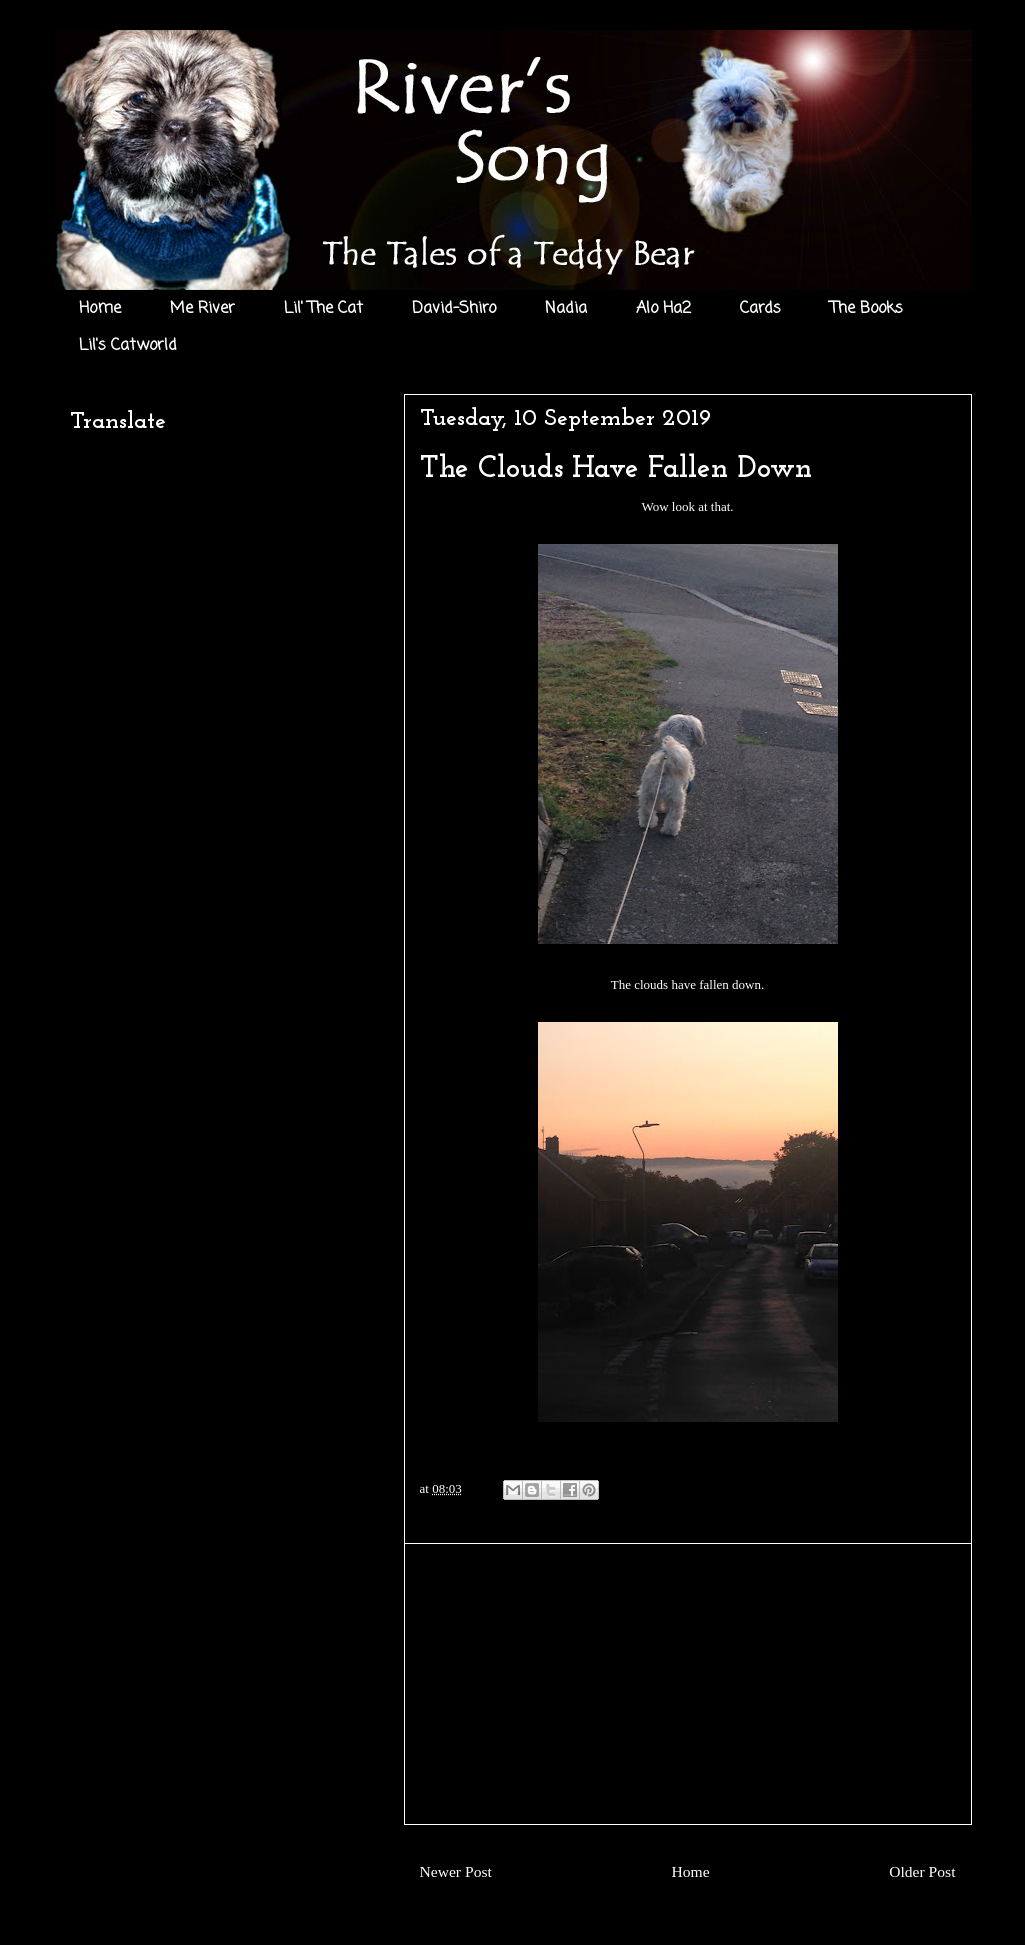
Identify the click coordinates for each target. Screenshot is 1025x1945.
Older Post (922, 1871)
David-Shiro (454, 309)
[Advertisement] (688, 1684)
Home (100, 309)
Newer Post (456, 1871)
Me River (202, 309)
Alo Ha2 (663, 309)
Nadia (566, 309)
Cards (760, 309)
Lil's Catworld (128, 346)
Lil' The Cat (323, 309)
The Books (866, 309)
